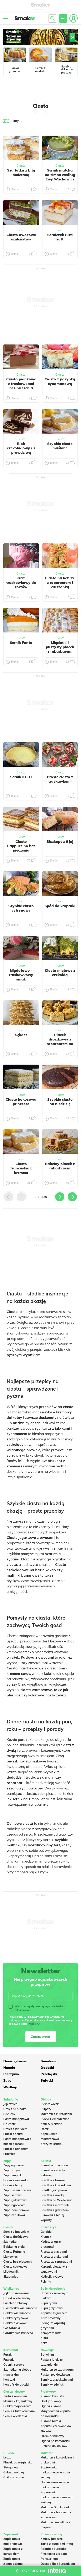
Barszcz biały (12, 2185)
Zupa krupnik (12, 2175)
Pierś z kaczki (50, 2104)
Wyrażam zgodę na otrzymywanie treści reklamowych (36, 2008)
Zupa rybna (49, 2303)
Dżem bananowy (52, 2436)
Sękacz (21, 1035)
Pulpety (46, 2109)
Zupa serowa (12, 2195)
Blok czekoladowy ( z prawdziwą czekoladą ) (21, 450)
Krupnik (46, 2237)
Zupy (7, 2080)
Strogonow (10, 2467)
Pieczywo (11, 2074)
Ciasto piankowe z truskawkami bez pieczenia (21, 383)
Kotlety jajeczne (52, 2539)
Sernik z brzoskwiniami (57, 2379)
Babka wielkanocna (17, 2313)
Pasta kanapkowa (16, 2119)
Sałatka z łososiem (54, 2180)
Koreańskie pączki (16, 2384)
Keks (44, 2343)
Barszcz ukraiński (15, 2180)
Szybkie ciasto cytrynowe (21, 908)
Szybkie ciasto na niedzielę (60, 1101)
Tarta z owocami (15, 2396)
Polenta (46, 2281)
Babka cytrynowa (15, 2318)
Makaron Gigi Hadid (55, 2507)
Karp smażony (51, 2318)
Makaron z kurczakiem (56, 2114)
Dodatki (47, 2067)
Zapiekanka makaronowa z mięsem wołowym (57, 2497)
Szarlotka (10, 2242)
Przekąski (49, 2074)
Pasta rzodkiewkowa (55, 2374)
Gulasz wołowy (14, 2472)
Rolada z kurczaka (54, 2549)
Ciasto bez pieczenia (17, 2261)
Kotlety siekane (51, 2124)
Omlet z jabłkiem (15, 2129)
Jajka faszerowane (16, 2293)
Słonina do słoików (54, 2446)
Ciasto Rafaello (14, 2252)
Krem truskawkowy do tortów (21, 582)
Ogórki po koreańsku (55, 2441)
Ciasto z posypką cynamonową (60, 381)
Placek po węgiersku (17, 2462)
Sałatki (47, 2080)
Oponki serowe (13, 2364)
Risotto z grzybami (54, 2252)
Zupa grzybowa (52, 2308)
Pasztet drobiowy (15, 2303)
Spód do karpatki (60, 906)
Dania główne (15, 2061)
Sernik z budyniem (16, 2232)
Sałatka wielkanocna (18, 2333)
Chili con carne (13, 2477)
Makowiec (10, 2257)
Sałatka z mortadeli (55, 2205)
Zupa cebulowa (14, 2215)
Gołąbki (46, 2232)
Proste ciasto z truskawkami (60, 779)
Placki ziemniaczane (55, 2119)
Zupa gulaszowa (15, 2200)
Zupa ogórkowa (14, 2205)
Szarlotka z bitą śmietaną (21, 172)
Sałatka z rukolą (52, 2195)
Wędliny (10, 2087)
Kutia (44, 2338)
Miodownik (11, 2271)
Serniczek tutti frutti (60, 237)
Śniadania (49, 2061)
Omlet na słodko (14, 2109)
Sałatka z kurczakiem (56, 2185)
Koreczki (9, 2379)
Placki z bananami (16, 2149)
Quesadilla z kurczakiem (58, 2564)
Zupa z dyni (11, 2170)
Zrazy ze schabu (52, 2144)
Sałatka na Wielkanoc (56, 2200)
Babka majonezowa (17, 2406)
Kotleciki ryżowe (52, 2276)
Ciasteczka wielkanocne (20, 2308)
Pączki (7, 2355)
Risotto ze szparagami (56, 2261)
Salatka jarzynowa (54, 2190)
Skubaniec (10, 2276)
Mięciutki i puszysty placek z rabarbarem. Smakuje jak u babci (60, 651)
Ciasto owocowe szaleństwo (21, 237)
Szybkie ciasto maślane (60, 445)
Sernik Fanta (21, 642)
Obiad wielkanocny (16, 2298)
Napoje (9, 2067)
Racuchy (9, 2114)
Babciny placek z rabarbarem (60, 1166)
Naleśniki (9, 2124)
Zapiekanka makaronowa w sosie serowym (55, 2472)
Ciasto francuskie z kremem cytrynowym (21, 1170)
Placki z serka (13, 2134)
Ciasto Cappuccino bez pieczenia (21, 846)
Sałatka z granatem (55, 2210)
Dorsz (45, 2129)
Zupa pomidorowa (16, 2210)
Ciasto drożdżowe (15, 2237)
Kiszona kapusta (52, 2396)
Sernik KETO (21, 777)
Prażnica (9, 2154)
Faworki (9, 2360)
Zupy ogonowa (13, 2165)
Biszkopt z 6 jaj (59, 841)
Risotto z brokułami (54, 2257)
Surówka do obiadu (54, 2165)
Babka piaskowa (15, 2323)
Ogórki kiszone (51, 2406)
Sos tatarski (11, 2328)
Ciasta (21, 166)
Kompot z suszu (51, 2333)
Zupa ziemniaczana (17, 2190)
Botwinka (47, 2355)
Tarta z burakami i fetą (57, 2544)
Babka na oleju (14, 2247)
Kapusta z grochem (54, 2313)
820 (44, 1197)
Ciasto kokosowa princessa (21, 1101)
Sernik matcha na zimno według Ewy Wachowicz (60, 174)
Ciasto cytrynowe (15, 2266)
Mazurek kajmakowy (17, 2401)
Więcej (32, 2023)
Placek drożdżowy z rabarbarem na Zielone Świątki (60, 1041)
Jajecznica (10, 2104)
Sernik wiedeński (52, 2384)
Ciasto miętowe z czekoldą (60, 972)
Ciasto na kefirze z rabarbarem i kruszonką (60, 582)
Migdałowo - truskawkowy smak (21, 975)
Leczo (7, 2457)
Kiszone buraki (51, 2421)
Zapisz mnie (40, 2036)
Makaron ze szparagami (58, 2369)
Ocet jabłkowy (51, 2401)
